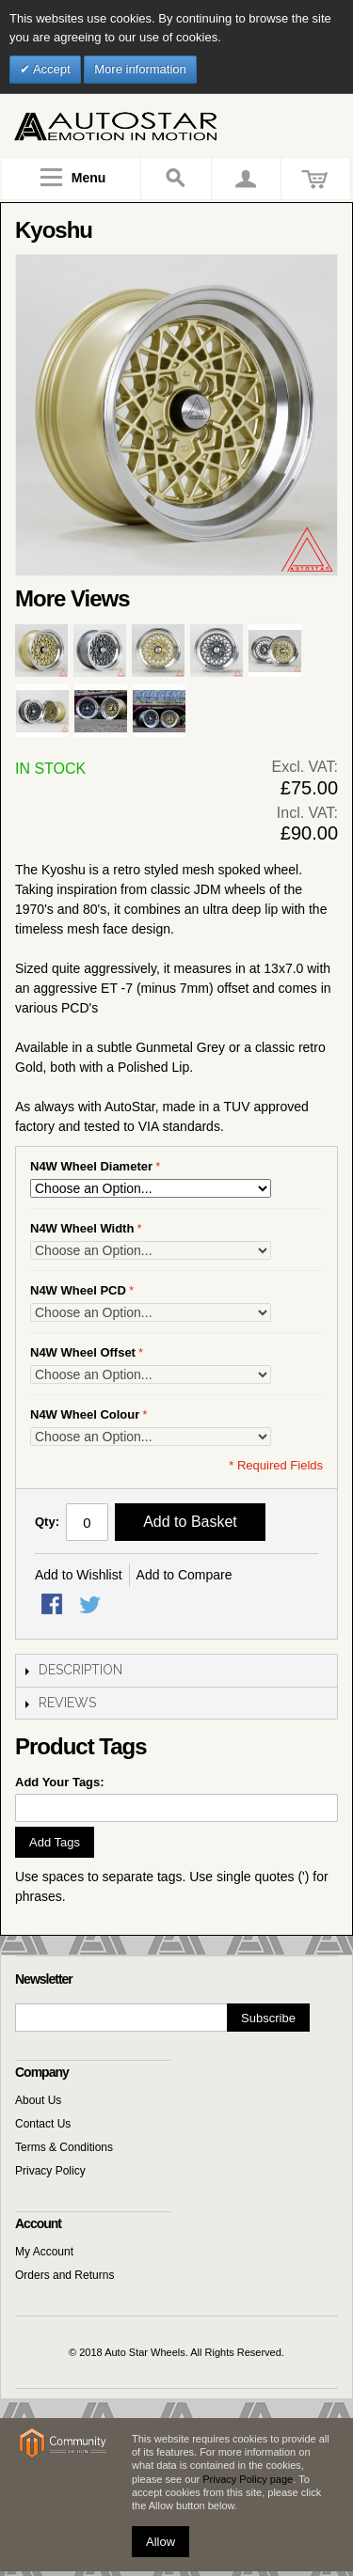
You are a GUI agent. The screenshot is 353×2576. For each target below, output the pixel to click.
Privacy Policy (50, 2170)
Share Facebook (53, 1606)
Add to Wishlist (78, 1574)
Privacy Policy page (247, 2479)
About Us (38, 2100)
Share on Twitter (91, 1606)
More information (140, 69)
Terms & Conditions (64, 2147)
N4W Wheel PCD (78, 1290)
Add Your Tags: (59, 1782)
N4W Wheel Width (82, 1228)
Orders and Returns (64, 2275)
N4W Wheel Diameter (91, 1166)
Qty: (47, 1522)
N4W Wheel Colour (84, 1414)
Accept (50, 69)
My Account (44, 2251)
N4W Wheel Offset (83, 1352)
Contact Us (43, 2123)
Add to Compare (184, 1574)
